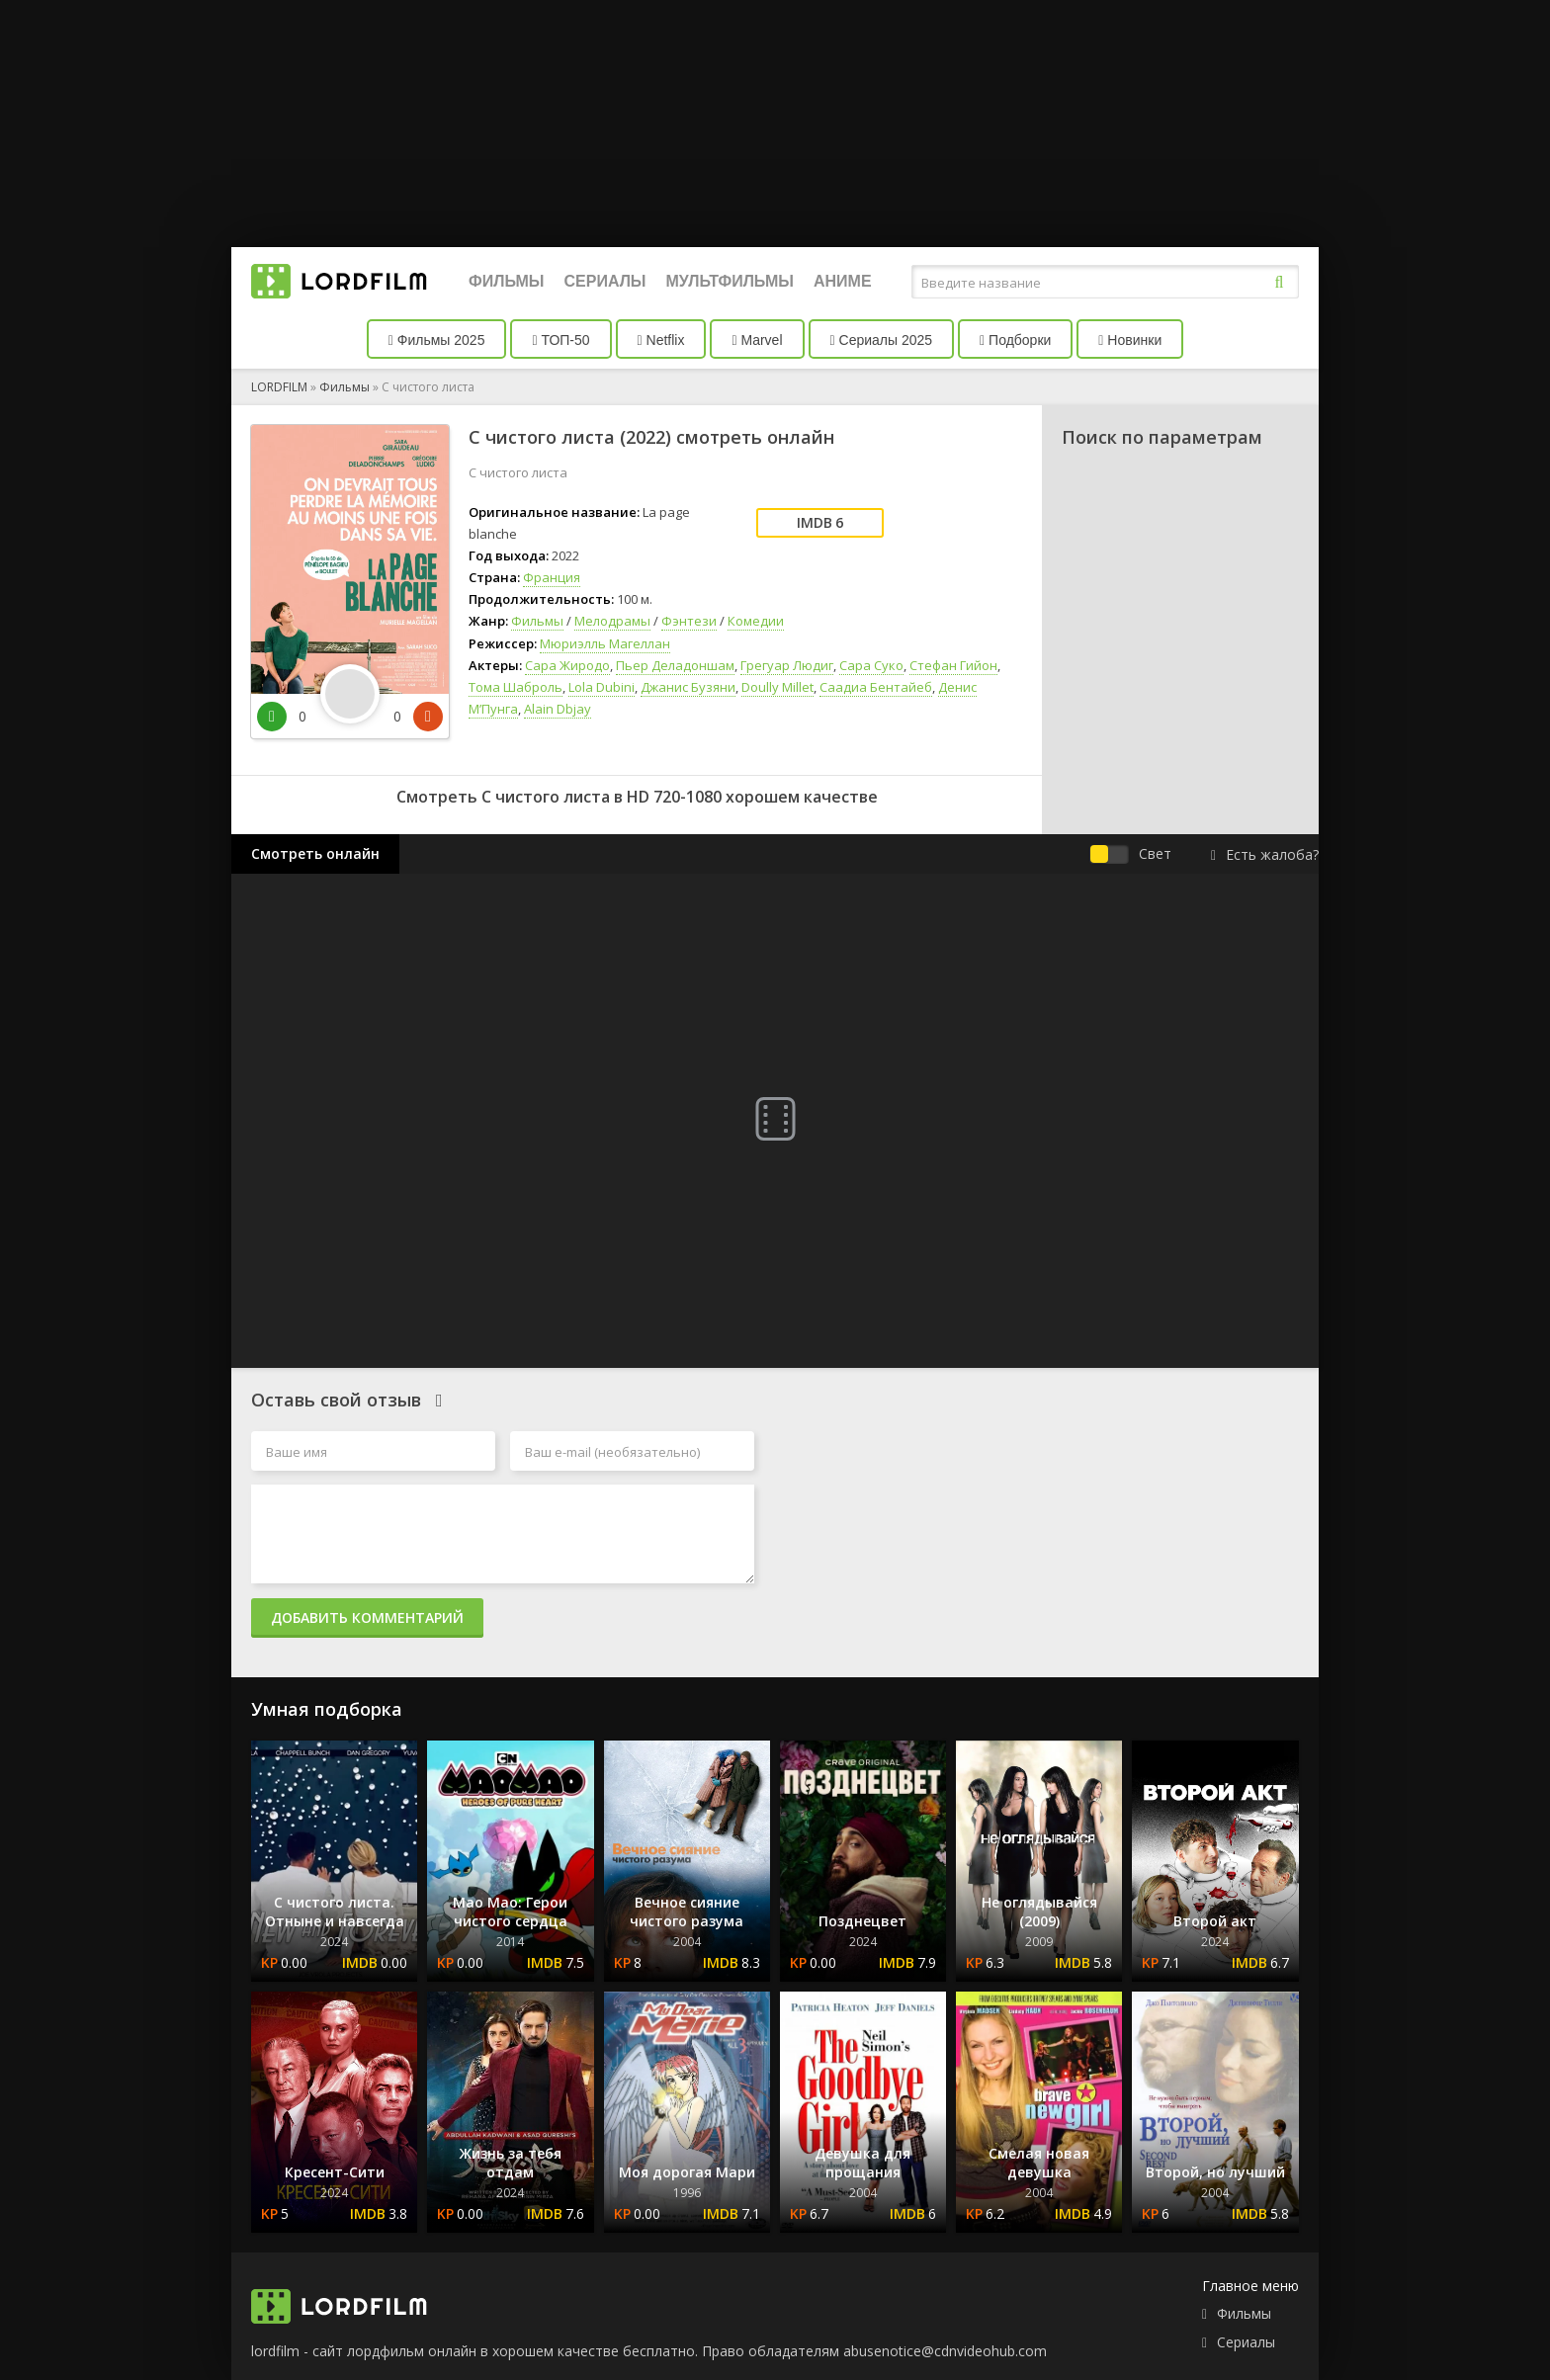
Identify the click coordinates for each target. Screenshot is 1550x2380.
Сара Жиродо (567, 665)
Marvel (757, 340)
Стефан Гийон (953, 665)
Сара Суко (871, 665)
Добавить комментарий (367, 1617)
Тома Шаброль (515, 687)
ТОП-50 (560, 340)
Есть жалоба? (1265, 854)
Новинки (1130, 340)
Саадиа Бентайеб (875, 687)
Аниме (843, 281)
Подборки (1015, 340)
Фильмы (506, 281)
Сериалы (604, 281)
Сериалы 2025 (881, 340)
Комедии (756, 621)
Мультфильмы (730, 281)
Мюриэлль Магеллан (605, 643)
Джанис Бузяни (688, 687)
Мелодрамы (612, 621)
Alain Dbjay (557, 709)
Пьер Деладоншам (675, 665)
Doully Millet (777, 687)
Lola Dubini (601, 687)
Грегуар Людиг (786, 665)
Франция (551, 577)
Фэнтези (689, 621)
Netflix (661, 340)
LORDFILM (279, 387)
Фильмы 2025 (436, 340)
